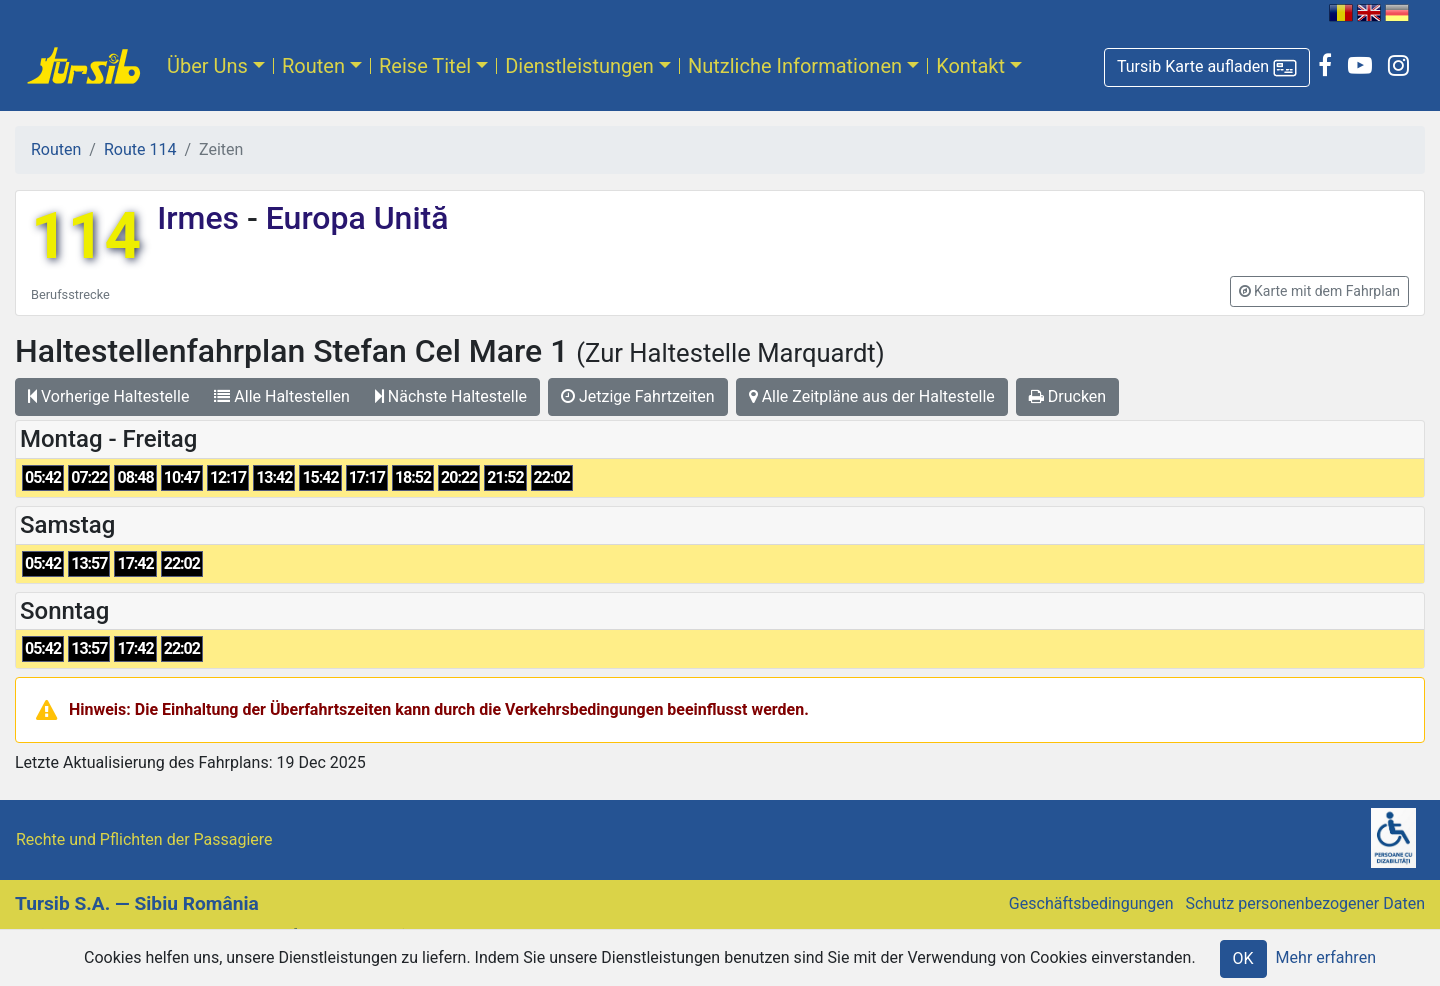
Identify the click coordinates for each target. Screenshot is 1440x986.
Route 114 (140, 149)
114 (86, 236)
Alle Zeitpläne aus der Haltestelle (872, 396)
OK (1243, 958)
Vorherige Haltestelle (108, 396)
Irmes (202, 218)
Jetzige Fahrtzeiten (638, 396)
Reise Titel (425, 66)
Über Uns (207, 66)
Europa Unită (353, 218)
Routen (313, 66)
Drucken (1067, 396)
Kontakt (970, 66)
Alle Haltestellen (281, 396)
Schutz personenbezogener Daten (1305, 903)
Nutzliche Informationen (795, 66)
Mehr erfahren (1326, 957)
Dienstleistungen (579, 66)
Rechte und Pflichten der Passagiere (144, 839)
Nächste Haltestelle (451, 396)
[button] (1207, 67)
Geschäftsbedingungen (1091, 903)
